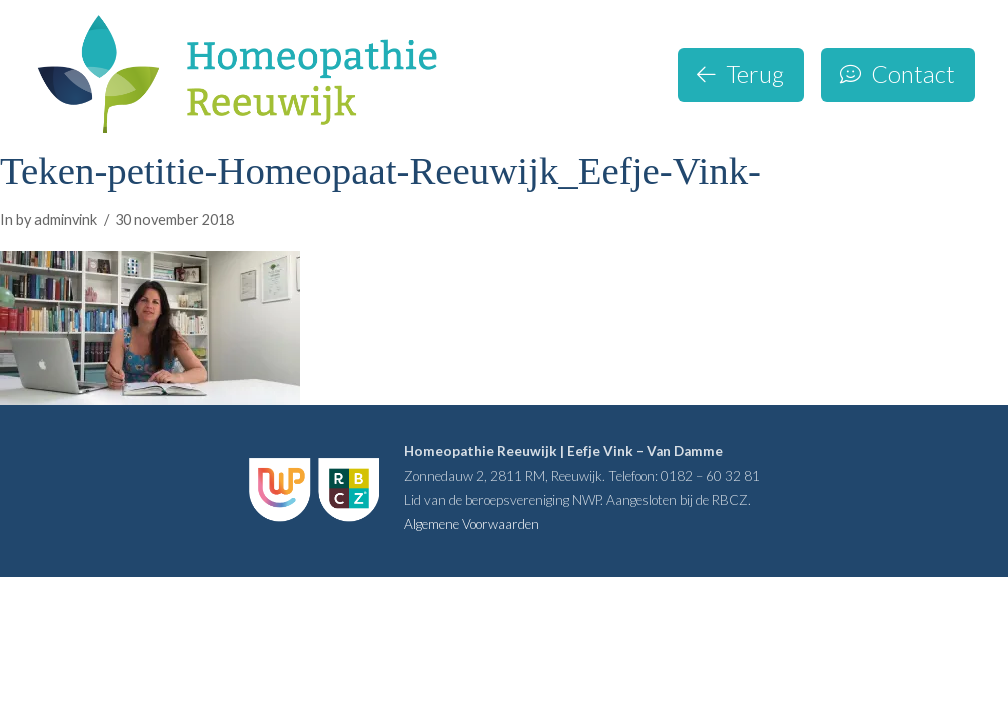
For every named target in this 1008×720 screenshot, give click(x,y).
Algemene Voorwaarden (471, 524)
